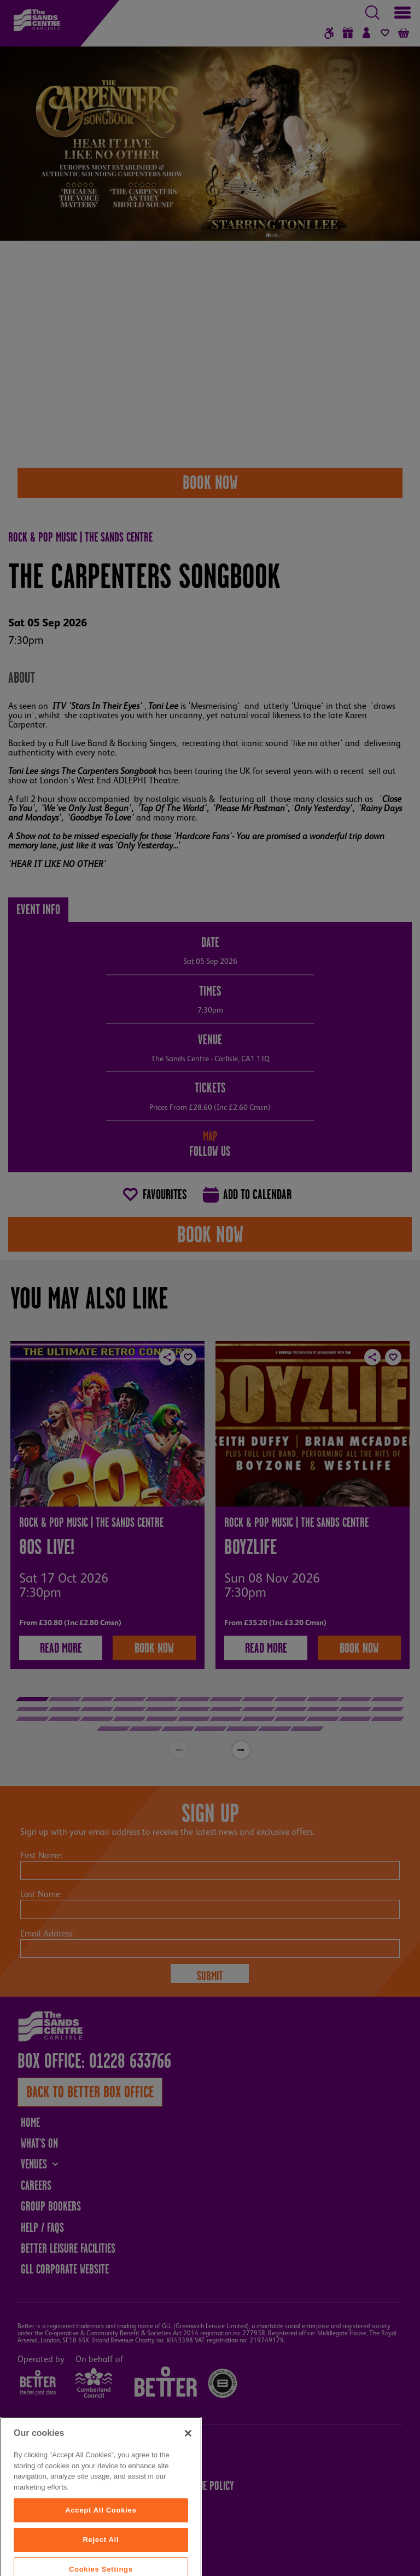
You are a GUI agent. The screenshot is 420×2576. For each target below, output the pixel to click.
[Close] (188, 2479)
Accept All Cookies (100, 2555)
